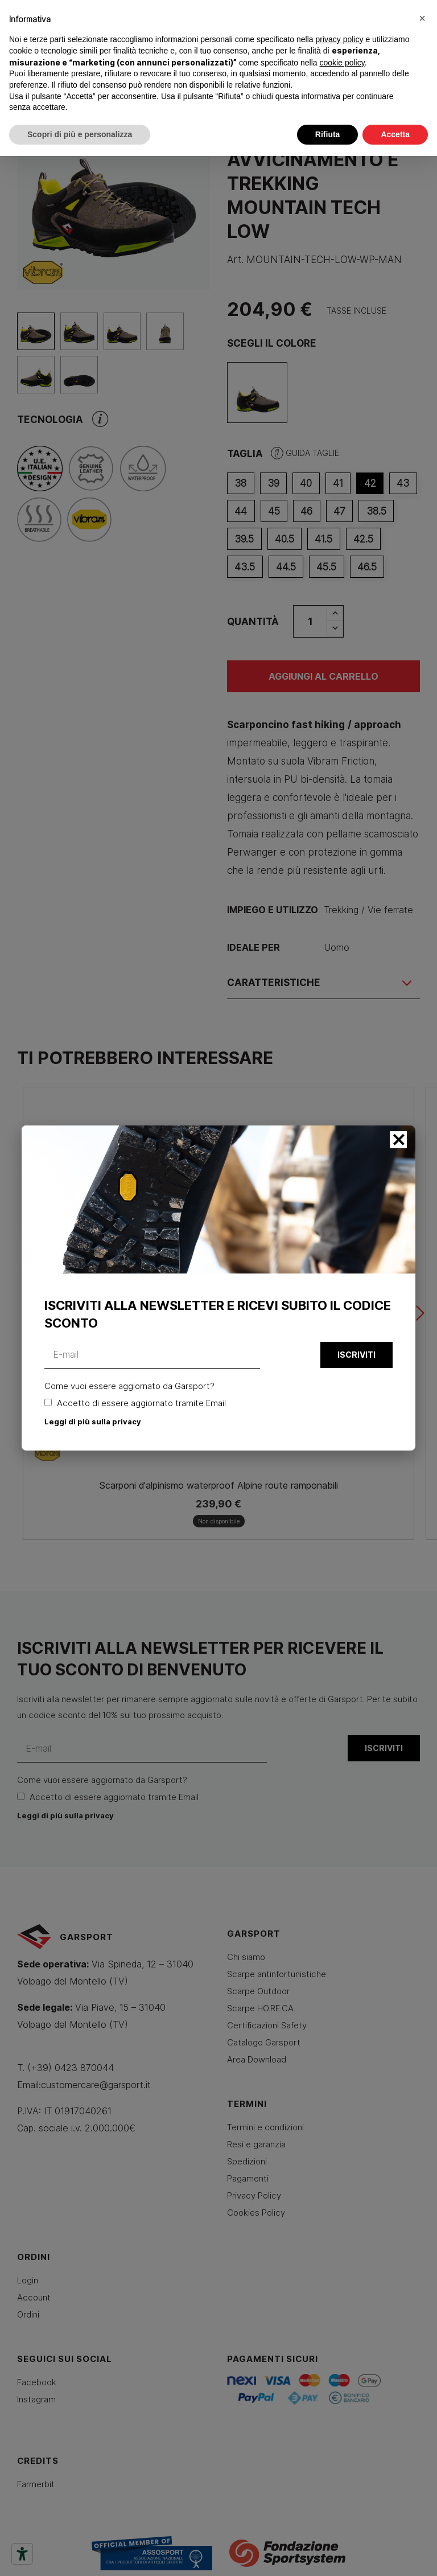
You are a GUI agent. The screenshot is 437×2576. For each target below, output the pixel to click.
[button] (422, 18)
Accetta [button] (395, 134)
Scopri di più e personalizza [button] (79, 134)
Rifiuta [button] (327, 134)
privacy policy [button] (340, 39)
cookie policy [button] (342, 62)
